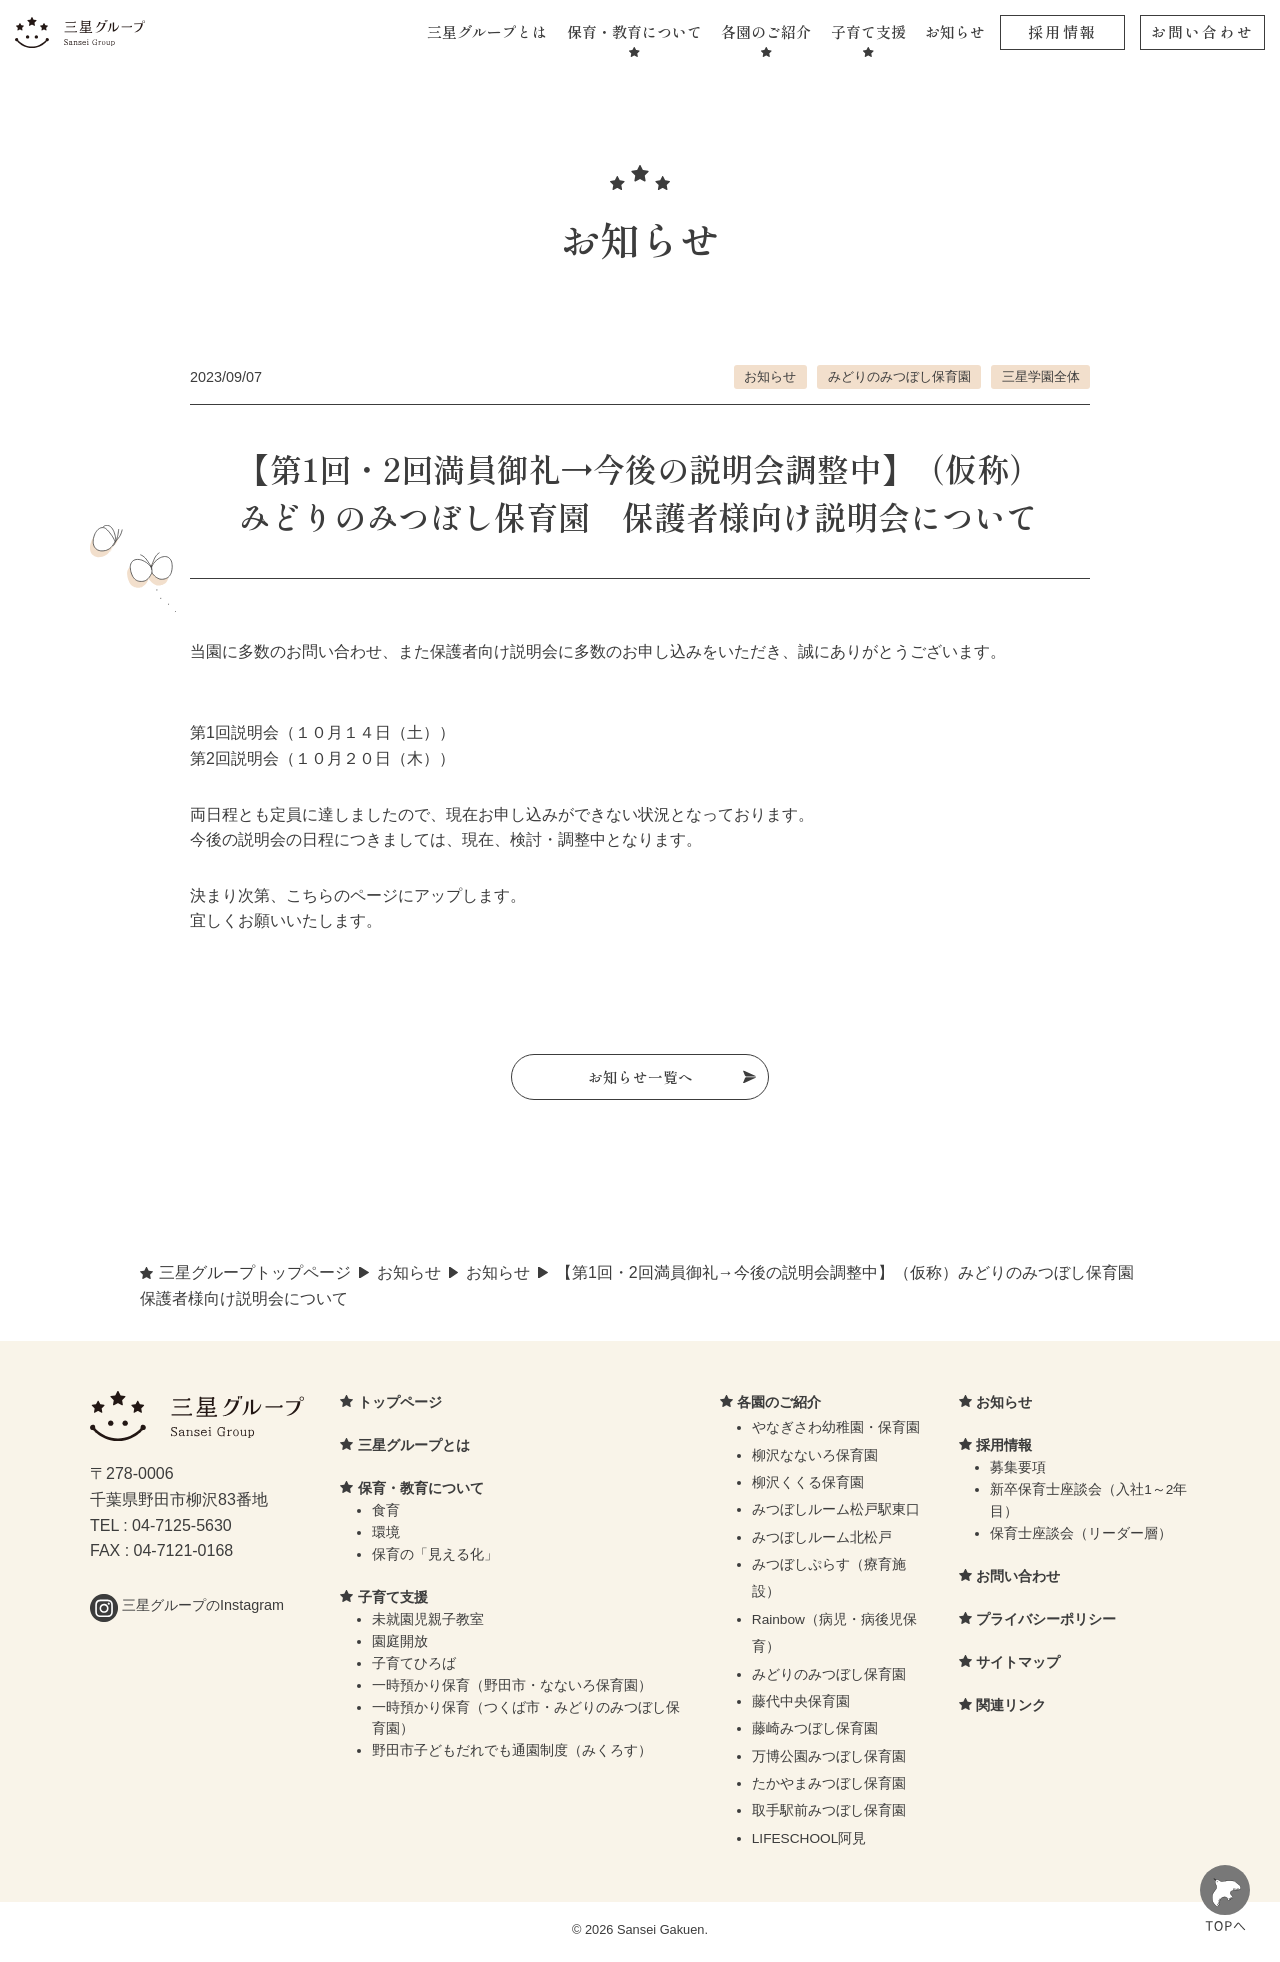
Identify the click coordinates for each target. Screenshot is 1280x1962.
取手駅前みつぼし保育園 (829, 1814)
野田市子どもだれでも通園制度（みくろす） (512, 1754)
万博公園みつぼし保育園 (829, 1760)
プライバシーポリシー (1046, 1623)
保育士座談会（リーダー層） (1081, 1537)
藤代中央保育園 (801, 1705)
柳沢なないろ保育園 (815, 1459)
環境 (386, 1536)
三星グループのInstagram (187, 1609)
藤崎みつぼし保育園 (815, 1732)
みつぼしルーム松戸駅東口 (836, 1513)
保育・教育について (634, 31)
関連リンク (1011, 1709)
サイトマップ (1018, 1666)
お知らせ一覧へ (640, 1078)
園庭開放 (400, 1645)
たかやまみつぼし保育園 (829, 1787)
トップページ (400, 1406)
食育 (386, 1514)
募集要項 (1018, 1471)
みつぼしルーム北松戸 (822, 1541)
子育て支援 (868, 31)
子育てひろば (414, 1667)
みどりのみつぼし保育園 (899, 376)
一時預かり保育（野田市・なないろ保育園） (512, 1689)
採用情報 (1062, 31)
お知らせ (955, 31)
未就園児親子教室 (428, 1623)
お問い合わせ (1202, 31)
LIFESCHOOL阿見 (809, 1842)
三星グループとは (487, 31)
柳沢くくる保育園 (808, 1486)
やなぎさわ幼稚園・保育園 (836, 1431)
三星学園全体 (1041, 376)
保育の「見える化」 (435, 1558)
